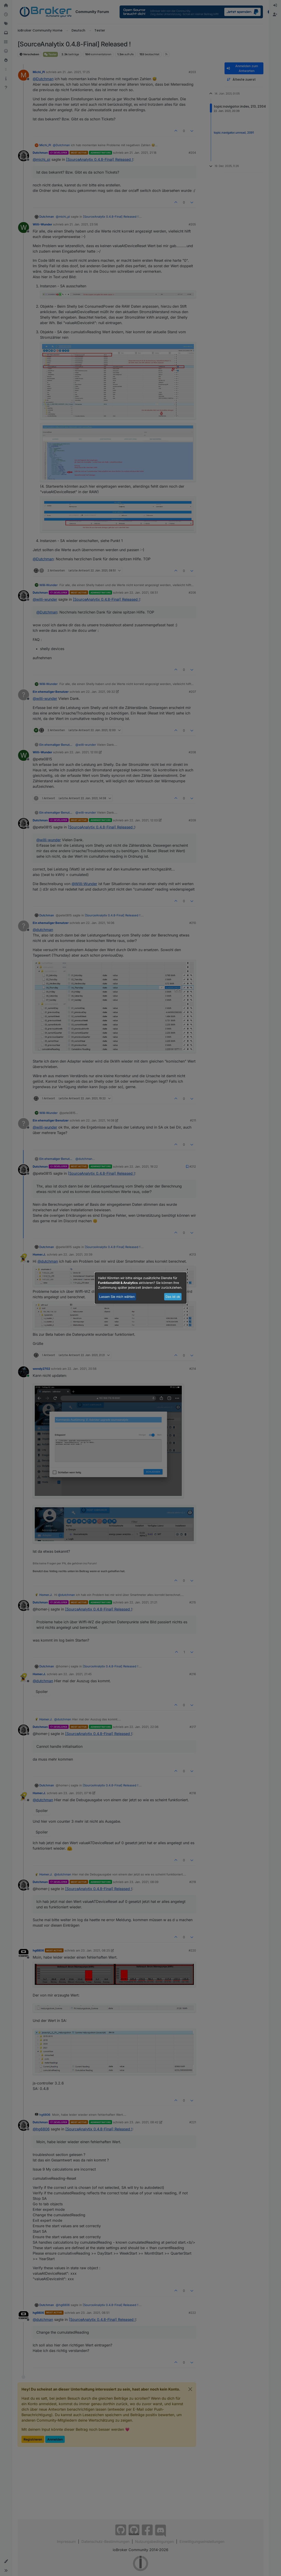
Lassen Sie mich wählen (117, 1297)
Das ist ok (173, 1297)
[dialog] (140, 1288)
